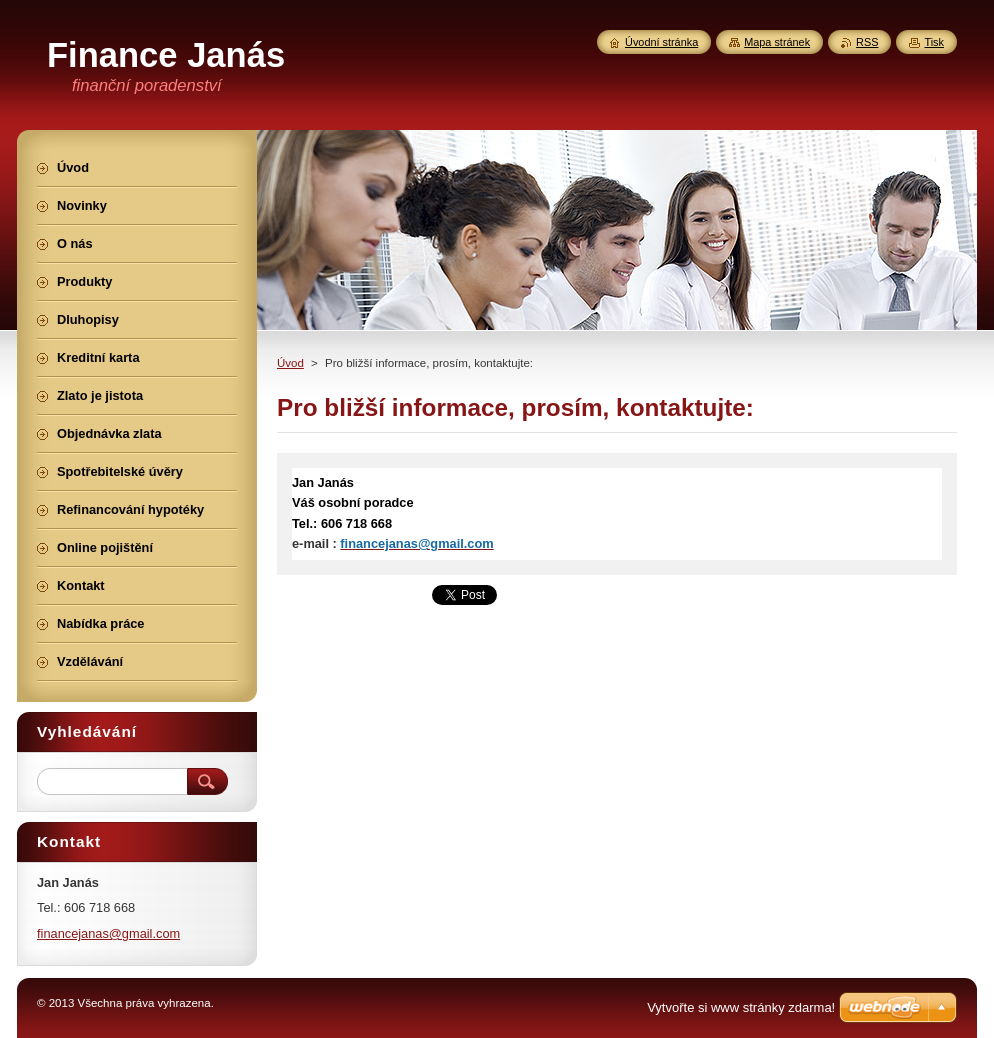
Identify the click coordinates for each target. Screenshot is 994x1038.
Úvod (290, 363)
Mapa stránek (777, 42)
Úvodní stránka (661, 42)
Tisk (934, 42)
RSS (867, 42)
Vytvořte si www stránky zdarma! (741, 1007)
